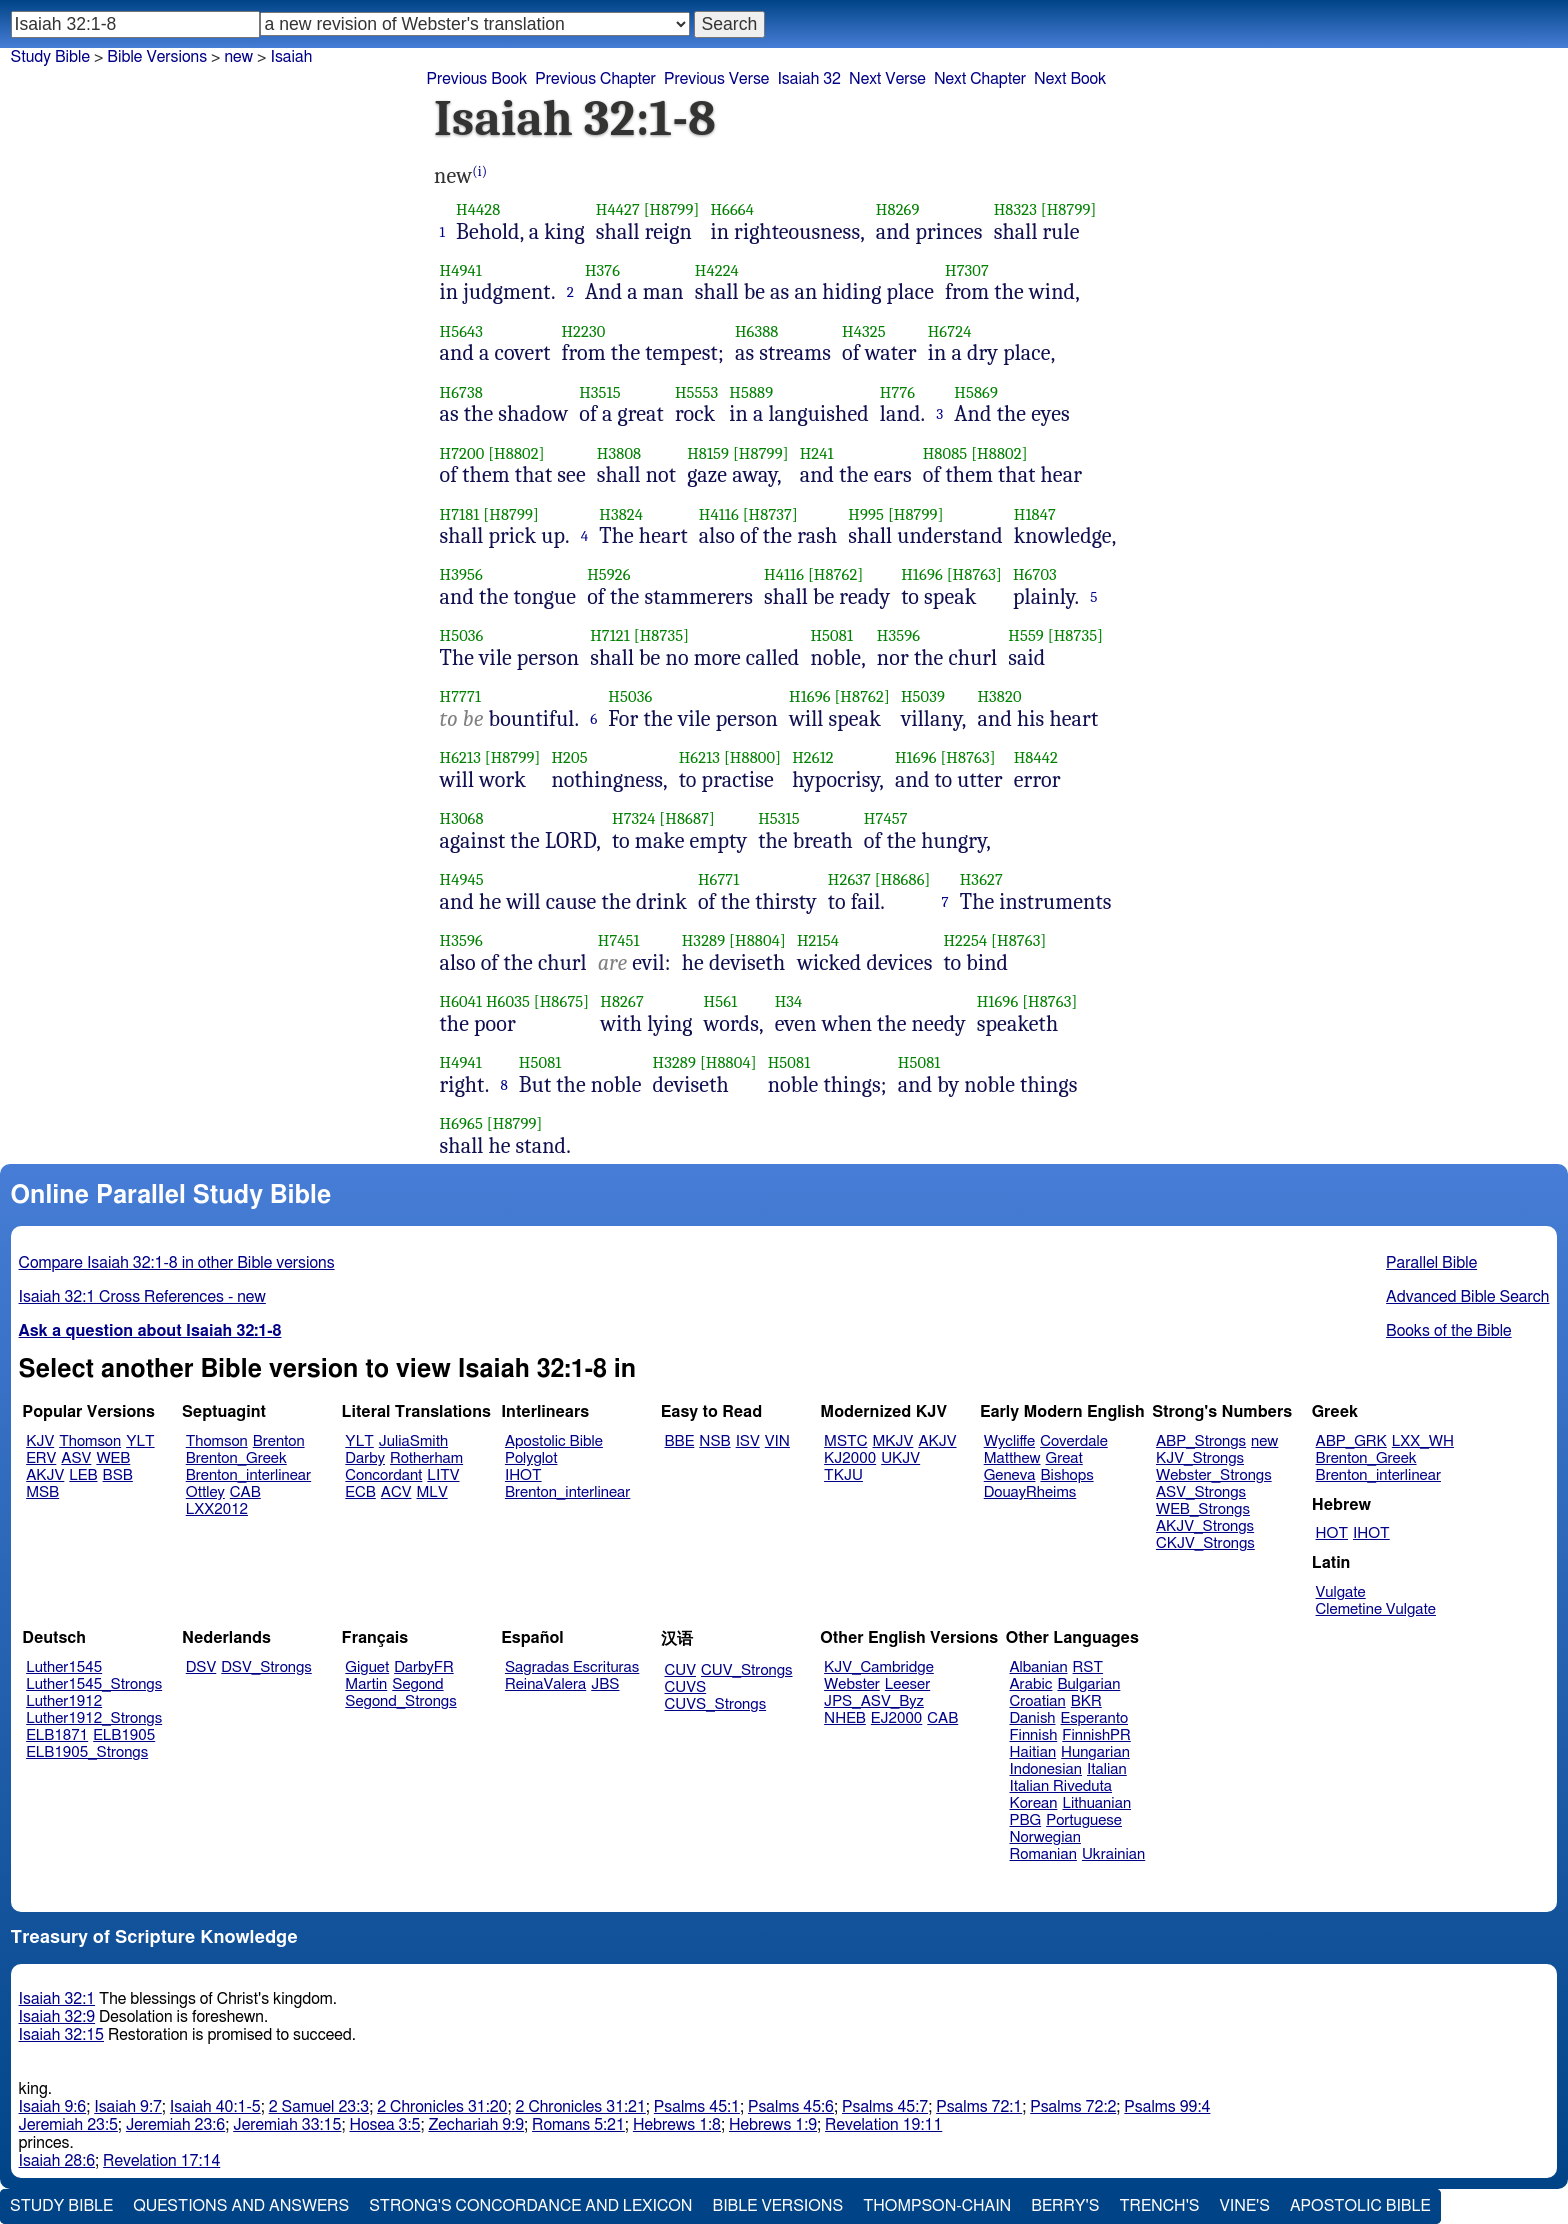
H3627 (981, 879)
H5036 (462, 635)
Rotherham (426, 1458)
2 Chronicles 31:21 (581, 2107)
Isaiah (291, 57)
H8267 (622, 1001)
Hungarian (1095, 1752)
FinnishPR (1096, 1735)
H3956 (461, 574)
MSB (42, 1492)
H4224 (717, 270)
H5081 (831, 635)
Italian (1107, 1769)
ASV (76, 1458)
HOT (1332, 1533)
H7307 (967, 270)
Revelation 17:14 (161, 2161)
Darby (365, 1458)
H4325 (864, 331)
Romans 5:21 (578, 2125)
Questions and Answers (241, 2206)
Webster (852, 1684)
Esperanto (1095, 1718)
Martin (366, 1684)
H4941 (461, 270)
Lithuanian (1096, 1803)
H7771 (461, 696)
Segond (417, 1684)
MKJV (892, 1441)
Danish (1033, 1718)
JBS (605, 1684)
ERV (41, 1458)
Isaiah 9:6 (53, 2107)
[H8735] (661, 635)
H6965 (462, 1123)
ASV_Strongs (1201, 1492)
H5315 (779, 818)
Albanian (1039, 1667)
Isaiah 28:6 (57, 2161)
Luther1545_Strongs (94, 1684)
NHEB (845, 1718)
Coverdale (1074, 1441)
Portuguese (1084, 1820)
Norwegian (1045, 1837)
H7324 (634, 818)
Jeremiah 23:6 (175, 2125)
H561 (721, 1001)
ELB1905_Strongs (87, 1752)
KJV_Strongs (1200, 1458)
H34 (789, 1001)
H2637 (849, 879)
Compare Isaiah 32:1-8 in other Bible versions (177, 1263)
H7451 (619, 940)
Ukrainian (1113, 1854)
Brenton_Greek (236, 1458)
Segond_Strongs (400, 1701)
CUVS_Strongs (716, 1704)
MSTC (845, 1441)
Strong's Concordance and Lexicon (530, 2206)
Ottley (205, 1492)
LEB (83, 1475)
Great (1064, 1458)
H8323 (1015, 209)
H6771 (719, 879)
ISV (748, 1441)
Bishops (1066, 1475)
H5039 (923, 696)
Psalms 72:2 (1073, 2107)
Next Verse (887, 79)
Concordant (383, 1475)
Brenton (279, 1441)
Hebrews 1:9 (773, 2125)
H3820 (999, 696)
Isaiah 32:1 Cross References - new (142, 1297)
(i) (479, 171)
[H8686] (903, 879)
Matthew (1012, 1458)
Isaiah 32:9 (57, 2017)
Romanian (1043, 1854)
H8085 (945, 453)
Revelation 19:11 (883, 2125)
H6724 (950, 331)
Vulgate (1341, 1592)
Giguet (367, 1667)
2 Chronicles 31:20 (442, 2107)
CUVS (686, 1687)
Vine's (1245, 2206)
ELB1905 (124, 1735)
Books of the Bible (1449, 1331)
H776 (897, 392)
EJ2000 (896, 1718)
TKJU (843, 1475)
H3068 (462, 818)
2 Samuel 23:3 (319, 2107)
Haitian (1033, 1752)
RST (1088, 1667)
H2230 (583, 331)
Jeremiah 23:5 (68, 2125)
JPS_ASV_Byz (874, 1701)
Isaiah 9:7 (128, 2107)
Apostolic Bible (1360, 2206)
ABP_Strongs (1201, 1441)
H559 (1026, 635)
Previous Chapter (595, 79)
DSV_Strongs (266, 1667)
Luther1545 (64, 1667)
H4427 (618, 209)
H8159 (708, 453)
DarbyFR (424, 1667)
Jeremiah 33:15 (287, 2125)
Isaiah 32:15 (61, 2035)
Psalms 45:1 (697, 2107)
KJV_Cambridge (879, 1667)
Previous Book (476, 79)
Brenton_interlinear (248, 1475)
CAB (245, 1492)
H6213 (460, 757)
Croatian (1038, 1701)
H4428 (478, 209)
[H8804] (757, 940)
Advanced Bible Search (1467, 1297)
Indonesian (1046, 1769)
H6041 (461, 1001)
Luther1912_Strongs (94, 1718)
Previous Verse (716, 79)
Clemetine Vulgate (1376, 1609)
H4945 (462, 879)
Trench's (1159, 2206)
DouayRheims (1030, 1492)
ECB (360, 1492)
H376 (602, 270)
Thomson (90, 1441)
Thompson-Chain (937, 2206)
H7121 (610, 635)
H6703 (1035, 574)
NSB (714, 1441)
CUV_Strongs (746, 1670)
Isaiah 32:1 (57, 1999)
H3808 (619, 453)
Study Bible (50, 57)
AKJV (45, 1475)
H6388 (757, 331)
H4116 (719, 514)
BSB (118, 1475)
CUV (681, 1670)
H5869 (976, 392)
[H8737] (770, 514)
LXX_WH (1423, 1441)
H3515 (600, 392)
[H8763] (974, 574)
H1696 (922, 574)
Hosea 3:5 (384, 2125)
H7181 (460, 514)
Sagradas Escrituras (572, 1667)
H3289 (704, 940)
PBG (1026, 1820)
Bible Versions (157, 57)
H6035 (508, 1001)
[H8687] (687, 818)
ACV (396, 1492)
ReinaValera (545, 1684)
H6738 (461, 392)
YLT (140, 1441)
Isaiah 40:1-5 (215, 2107)
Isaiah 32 (809, 79)
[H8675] (562, 1001)
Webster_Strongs (1214, 1475)
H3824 (621, 514)
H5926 (609, 574)
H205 (569, 757)
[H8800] (752, 757)
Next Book (1070, 79)
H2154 (818, 940)
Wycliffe (1009, 1441)
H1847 (1035, 514)
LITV (443, 1475)
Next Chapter (980, 79)
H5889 (751, 392)
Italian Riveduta (1061, 1786)
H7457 (886, 818)
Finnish (1034, 1735)
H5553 (696, 392)
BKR (1086, 1701)
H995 (866, 514)
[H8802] (516, 453)
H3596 (898, 635)
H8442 (1036, 757)
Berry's (1065, 2206)
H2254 (965, 940)
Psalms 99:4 (1167, 2107)
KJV (40, 1441)
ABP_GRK (1351, 1441)
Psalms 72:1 (979, 2107)
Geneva (1010, 1475)
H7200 (462, 453)
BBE (680, 1441)
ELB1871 (57, 1735)
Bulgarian (1088, 1684)
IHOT (523, 1475)
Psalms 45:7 (885, 2107)
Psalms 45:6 (791, 2107)
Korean (1034, 1803)
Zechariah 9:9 (476, 2125)
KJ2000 (850, 1458)
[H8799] (672, 209)
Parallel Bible (1431, 1263)
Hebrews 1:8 (677, 2125)
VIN (777, 1441)
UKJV (900, 1458)
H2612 (813, 757)
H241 (817, 453)
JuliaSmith (413, 1441)
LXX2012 (217, 1509)
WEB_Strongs (1203, 1509)
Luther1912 (64, 1701)
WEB (113, 1458)
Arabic (1031, 1684)
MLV (431, 1492)
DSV (201, 1667)
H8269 (898, 209)
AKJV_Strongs (1205, 1526)
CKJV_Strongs (1205, 1543)
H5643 (462, 331)
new (1264, 1441)
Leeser (907, 1684)
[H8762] (835, 574)
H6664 (732, 209)
